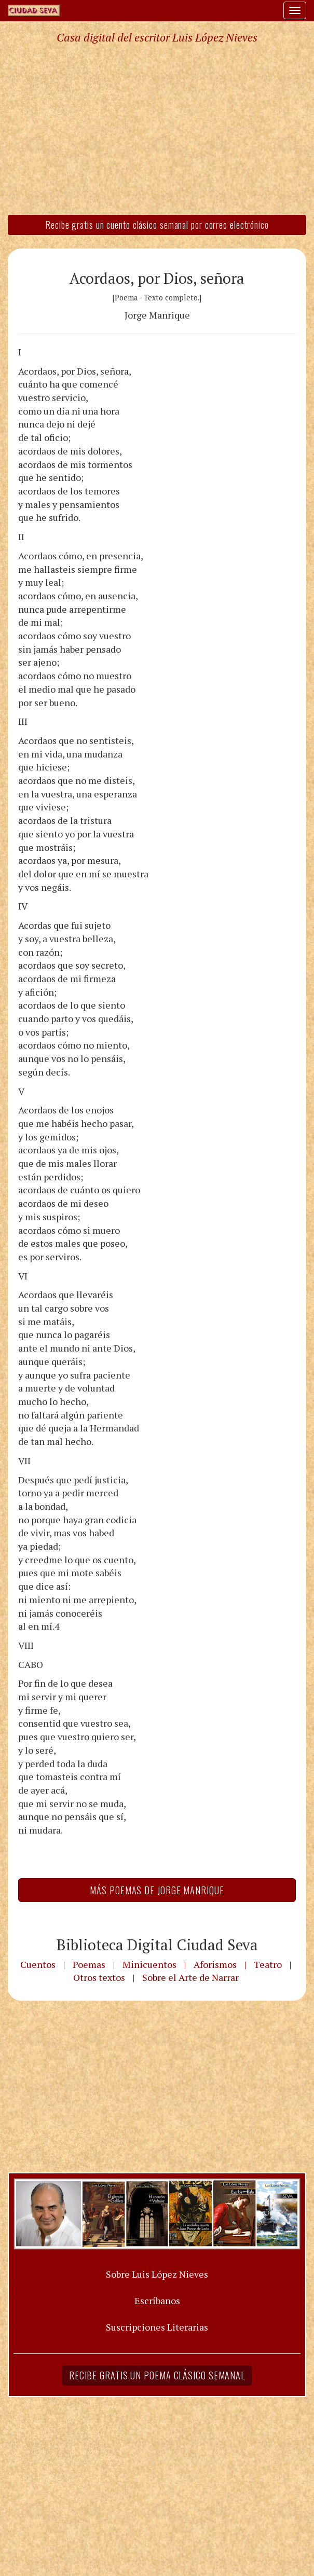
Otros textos (99, 1977)
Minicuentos (149, 1964)
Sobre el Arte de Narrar (190, 1977)
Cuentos (38, 1964)
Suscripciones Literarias (157, 2327)
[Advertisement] (157, 128)
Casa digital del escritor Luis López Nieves (157, 37)
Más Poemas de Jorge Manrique (157, 1890)
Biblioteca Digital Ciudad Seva (157, 1944)
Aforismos (215, 1964)
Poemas (89, 1964)
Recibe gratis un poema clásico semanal (157, 2375)
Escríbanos (157, 2300)
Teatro (268, 1964)
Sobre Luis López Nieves (157, 2274)
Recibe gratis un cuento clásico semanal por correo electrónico (157, 224)
